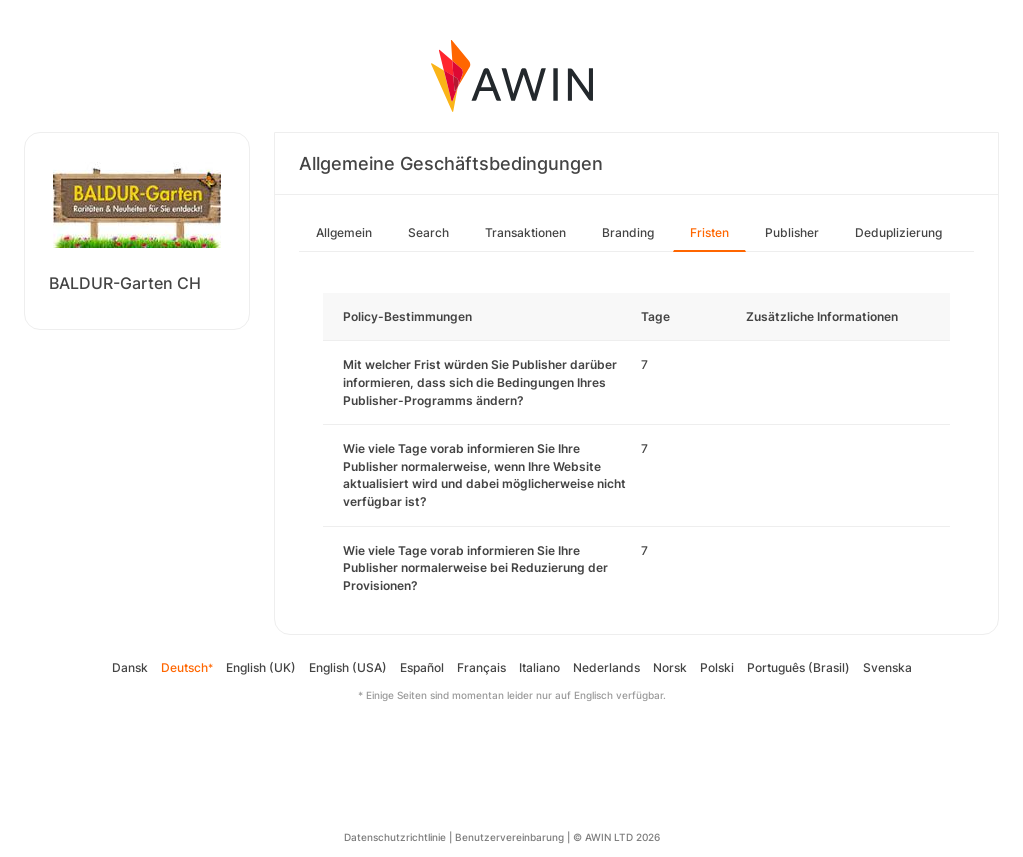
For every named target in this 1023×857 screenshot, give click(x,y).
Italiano (539, 667)
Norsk (670, 667)
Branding (628, 232)
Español (422, 667)
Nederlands (606, 667)
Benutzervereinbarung (509, 837)
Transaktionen (525, 232)
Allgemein (344, 232)
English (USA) (348, 667)
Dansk (130, 667)
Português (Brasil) (798, 667)
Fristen (709, 232)
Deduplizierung (898, 232)
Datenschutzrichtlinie (395, 837)
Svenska (887, 667)
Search (428, 232)
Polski (717, 667)
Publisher (792, 232)
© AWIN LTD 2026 (616, 837)
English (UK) (261, 667)
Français (481, 667)
